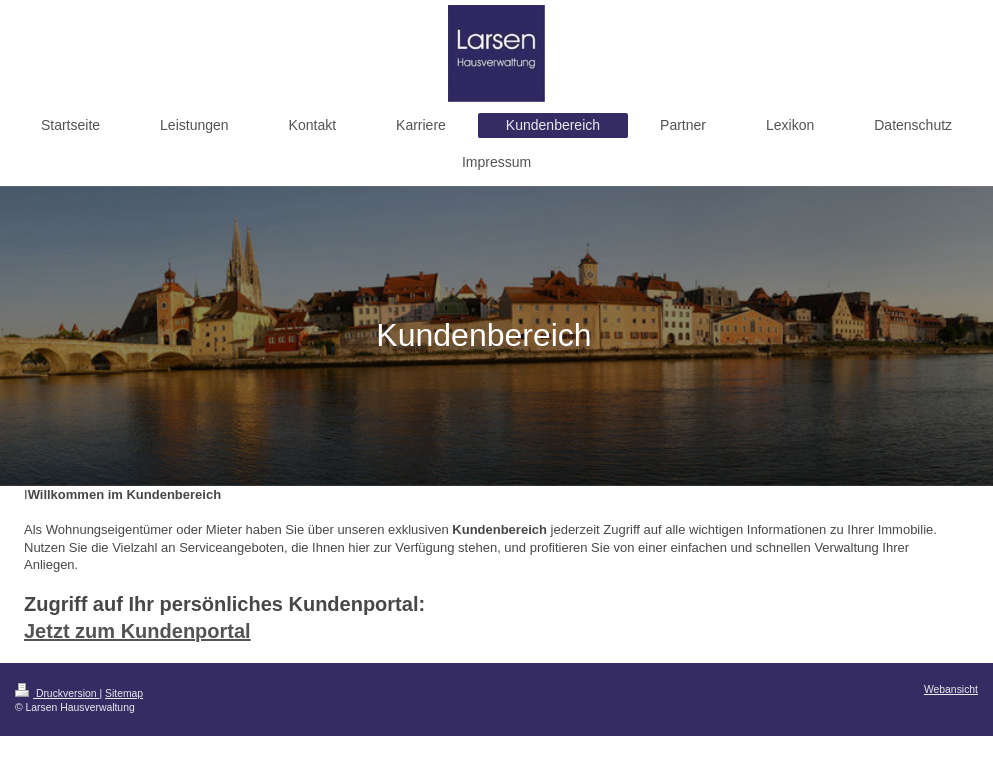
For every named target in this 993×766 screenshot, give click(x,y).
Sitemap (124, 693)
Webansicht (951, 689)
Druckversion (57, 693)
